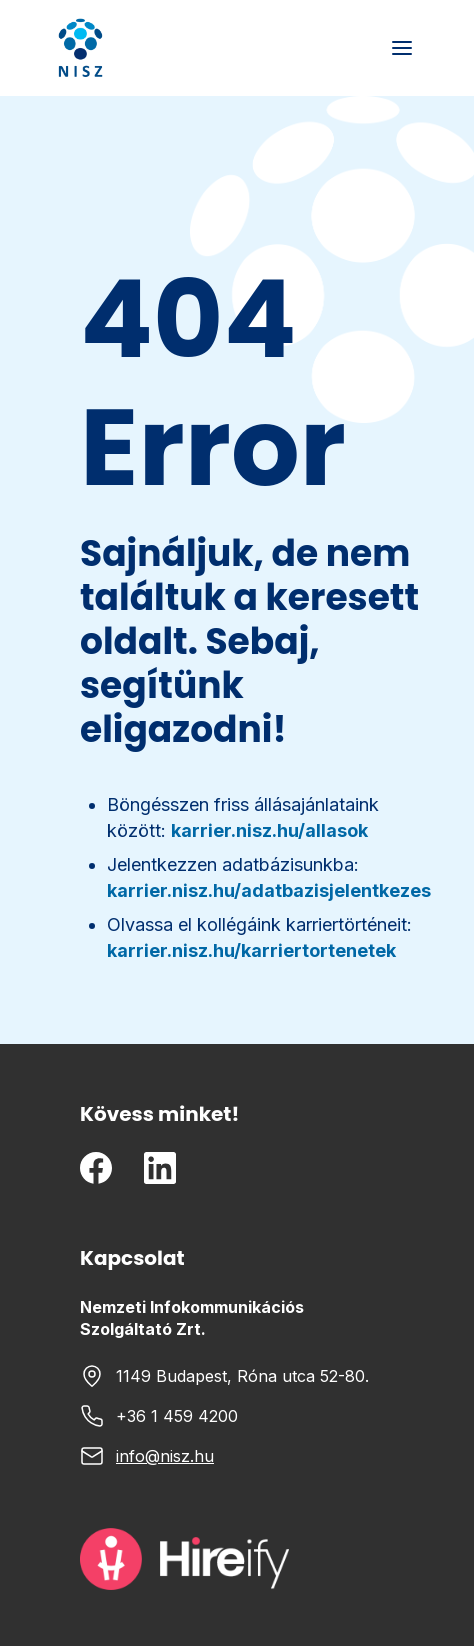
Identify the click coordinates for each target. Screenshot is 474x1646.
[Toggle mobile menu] (402, 48)
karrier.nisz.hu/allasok (269, 830)
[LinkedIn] (160, 1168)
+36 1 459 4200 (177, 1416)
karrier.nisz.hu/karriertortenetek (251, 950)
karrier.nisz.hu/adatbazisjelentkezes (269, 890)
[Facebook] (96, 1168)
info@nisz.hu (165, 1456)
